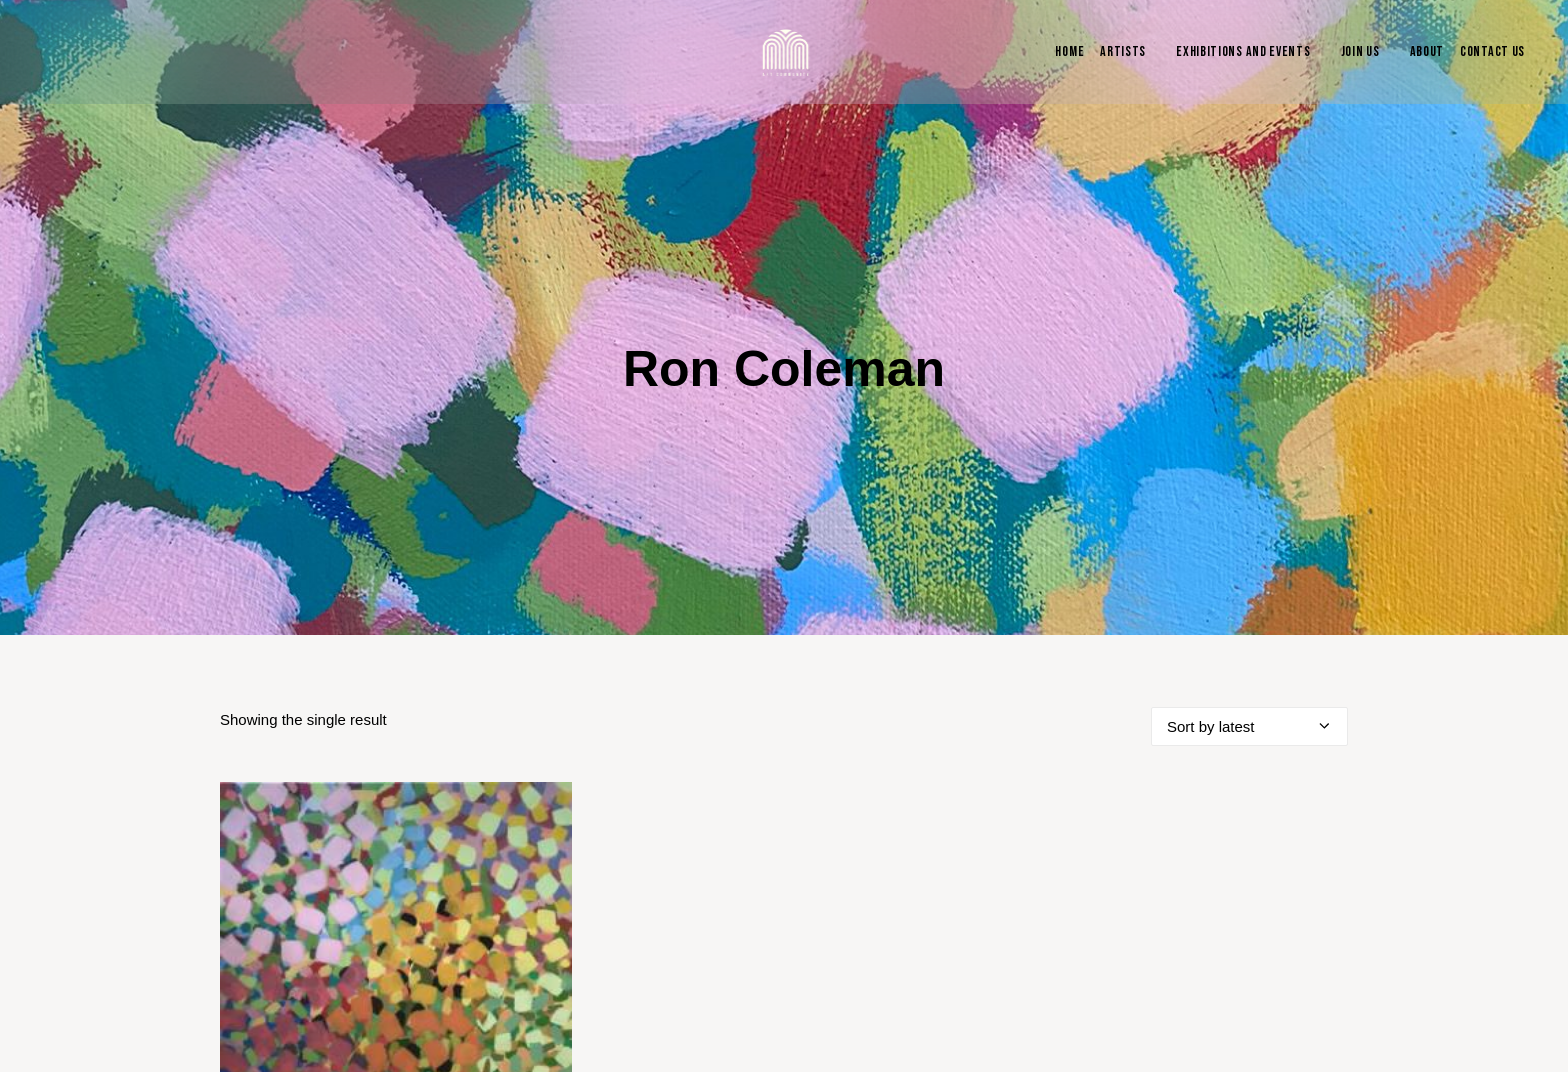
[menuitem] (1065, 52)
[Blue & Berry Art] (784, 52)
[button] (396, 881)
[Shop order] (1249, 650)
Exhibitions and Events (1243, 51)
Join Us (1360, 51)
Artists (1123, 51)
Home (1069, 51)
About (1427, 51)
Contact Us (1492, 51)
